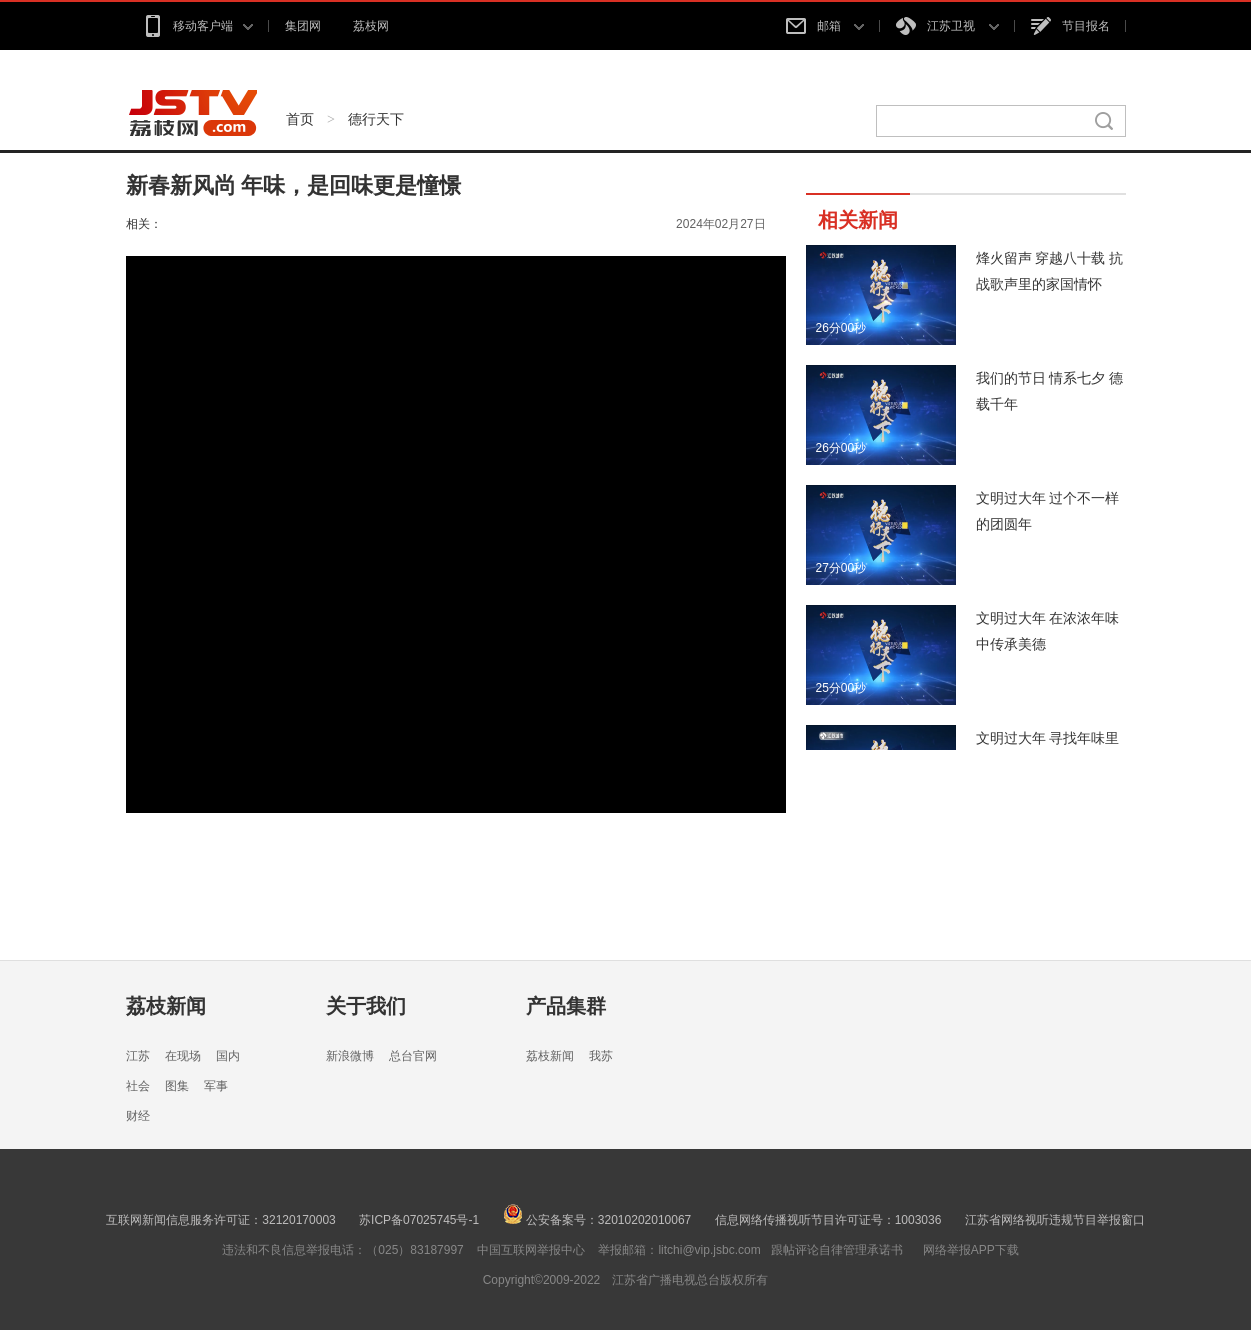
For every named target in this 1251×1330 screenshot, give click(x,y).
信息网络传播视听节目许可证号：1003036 (828, 1220)
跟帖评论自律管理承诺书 (837, 1250)
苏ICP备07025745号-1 (419, 1220)
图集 (177, 1086)
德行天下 (376, 119)
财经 (138, 1116)
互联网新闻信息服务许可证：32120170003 (220, 1220)
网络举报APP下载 (971, 1250)
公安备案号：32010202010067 (597, 1220)
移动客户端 (197, 26)
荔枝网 (371, 26)
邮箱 (825, 26)
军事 (216, 1086)
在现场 (183, 1056)
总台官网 (413, 1056)
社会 (138, 1086)
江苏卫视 (947, 26)
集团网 (303, 26)
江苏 (138, 1056)
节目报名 (1070, 26)
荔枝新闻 (166, 1006)
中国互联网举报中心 (531, 1250)
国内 (228, 1056)
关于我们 (366, 1006)
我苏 (601, 1056)
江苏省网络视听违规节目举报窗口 (1055, 1220)
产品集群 (566, 1006)
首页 (300, 119)
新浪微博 (350, 1056)
